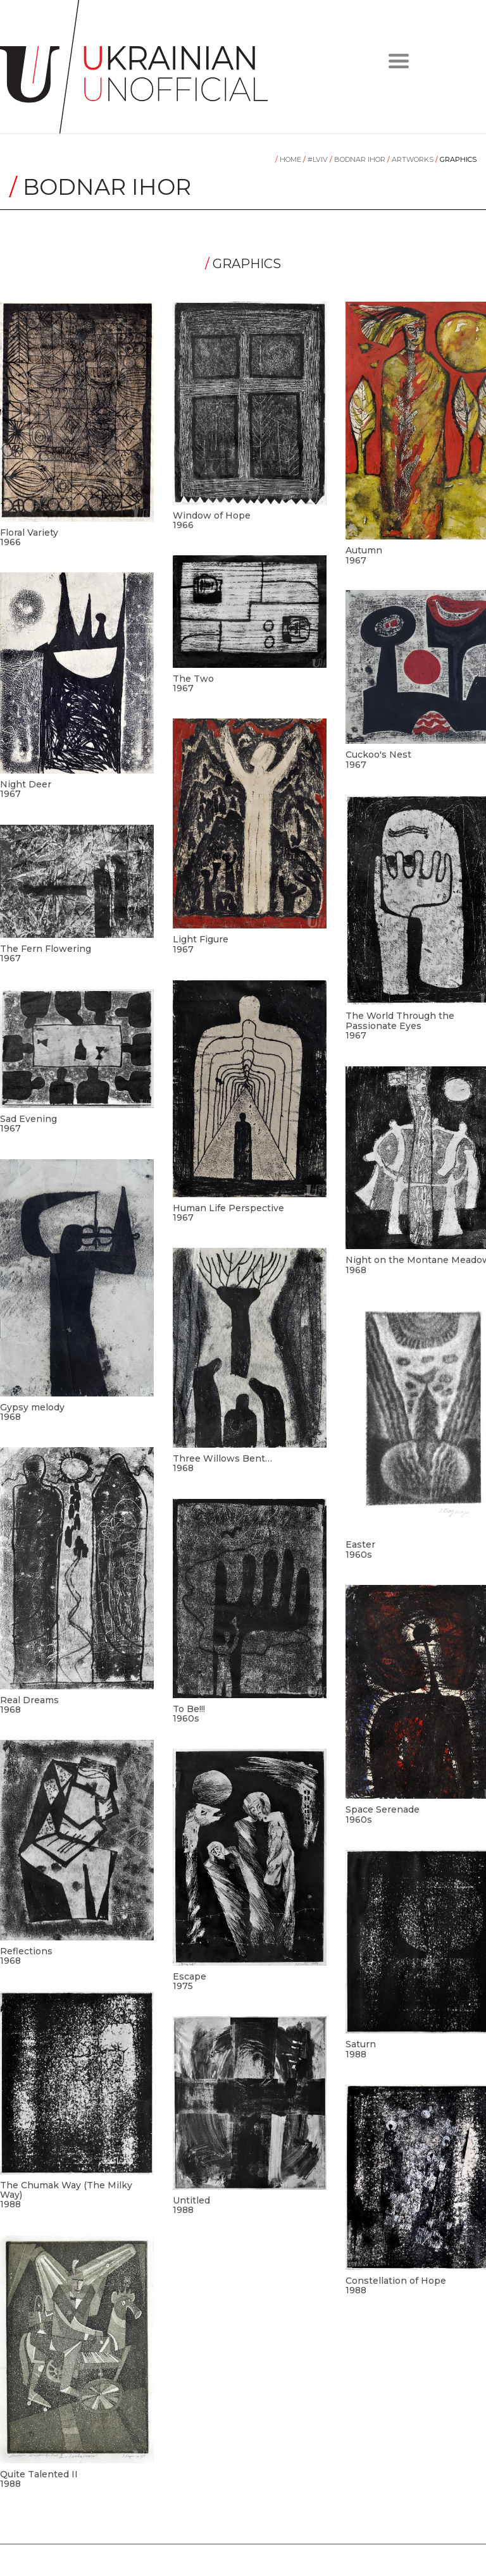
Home (289, 159)
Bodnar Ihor (358, 159)
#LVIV (316, 159)
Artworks (411, 159)
